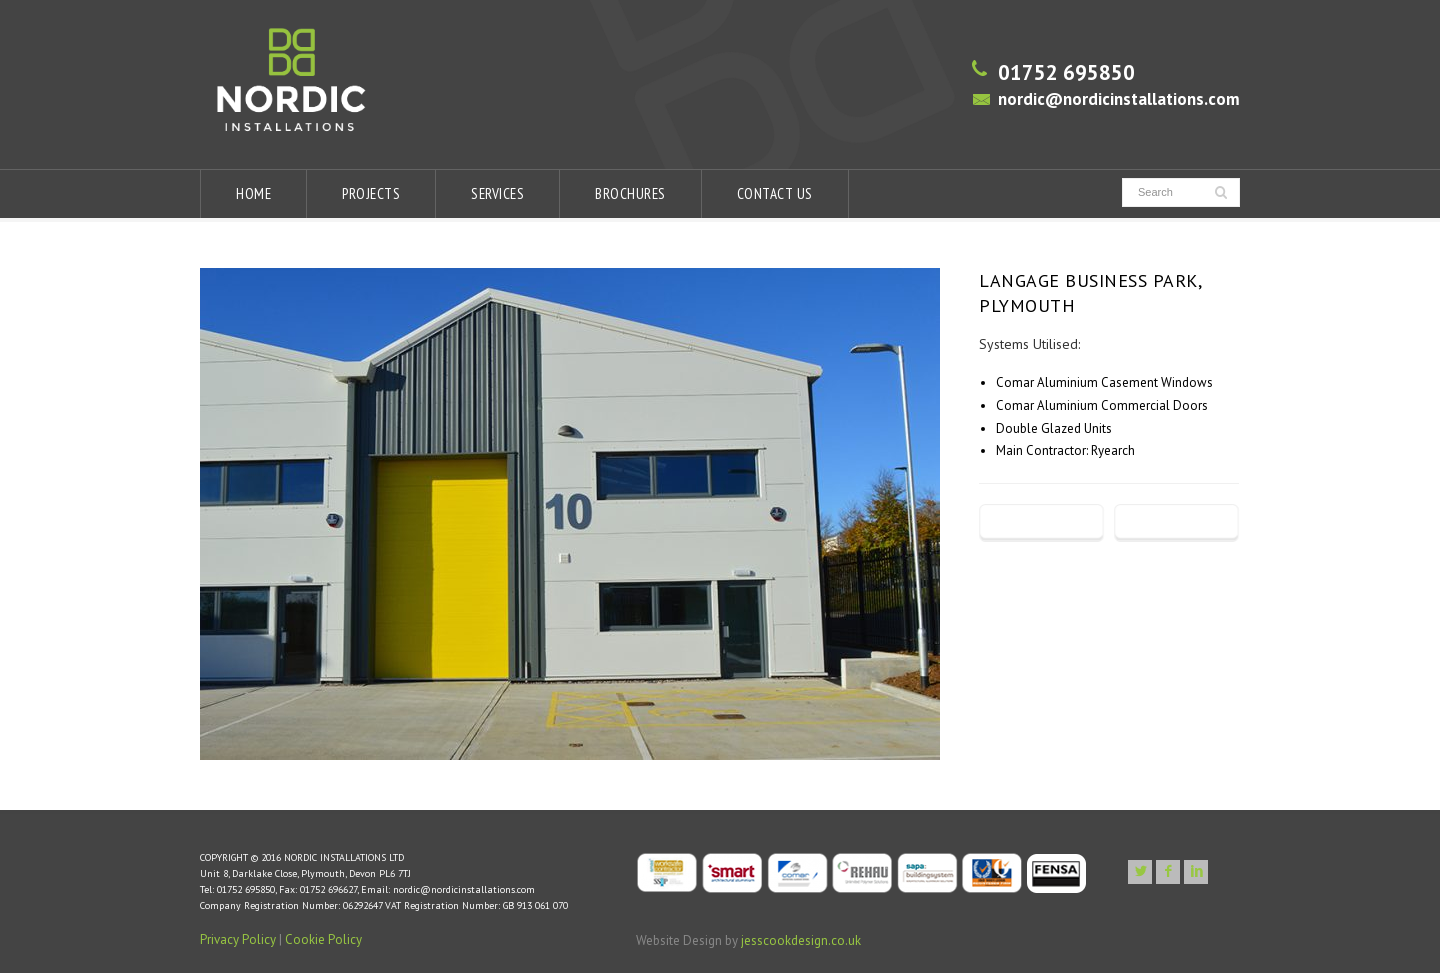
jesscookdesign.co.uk (801, 940)
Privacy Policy (238, 939)
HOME (253, 193)
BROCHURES (630, 193)
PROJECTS (371, 193)
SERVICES (497, 193)
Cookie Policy (323, 939)
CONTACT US (775, 193)
